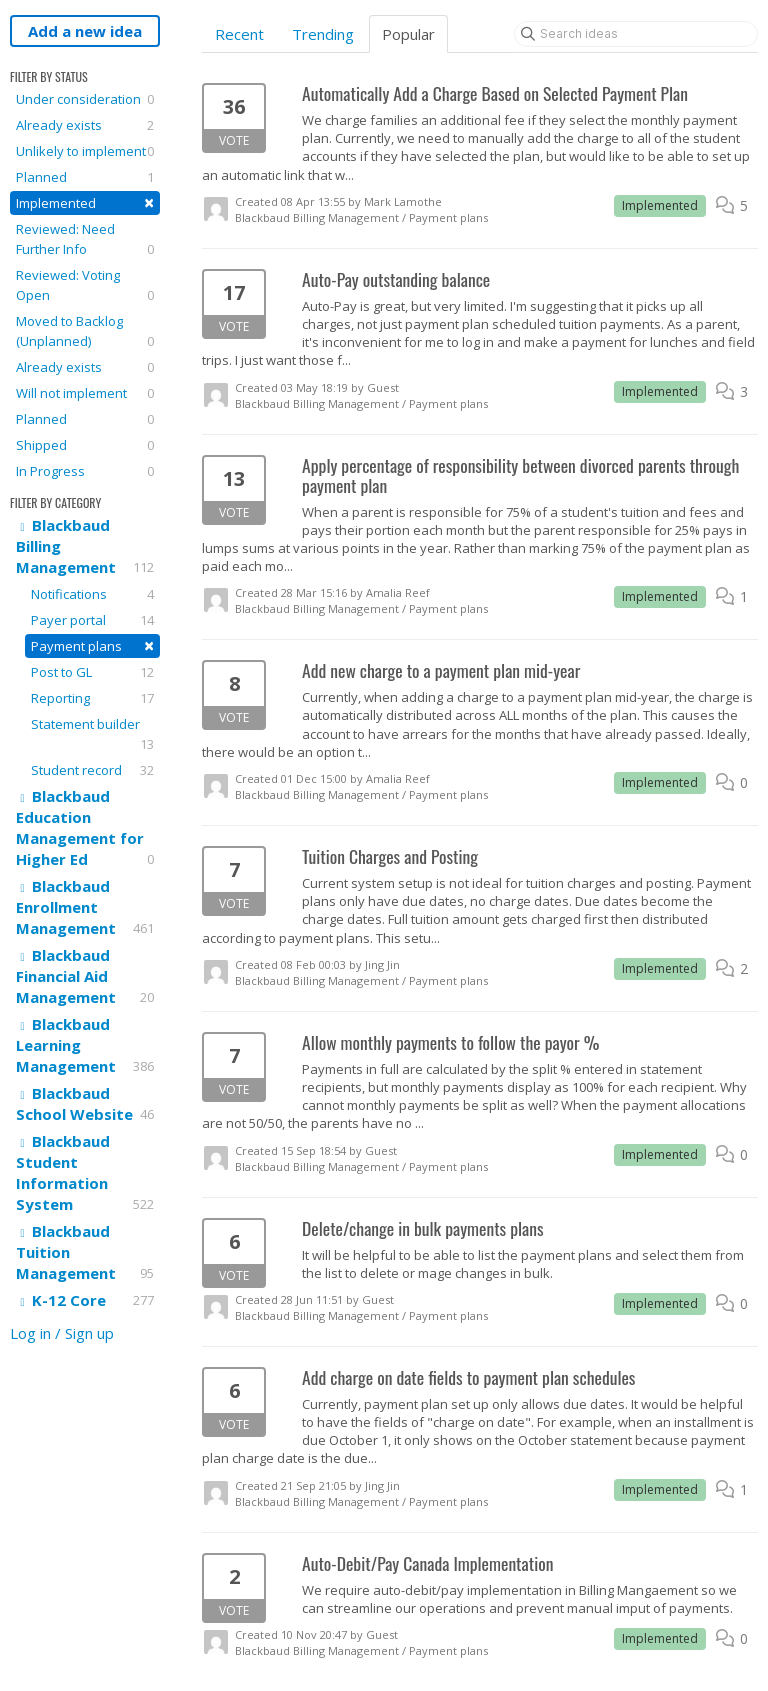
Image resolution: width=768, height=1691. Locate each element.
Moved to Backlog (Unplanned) (85, 331)
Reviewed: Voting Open (85, 285)
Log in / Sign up (62, 1333)
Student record (92, 770)
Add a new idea (85, 31)
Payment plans (92, 645)
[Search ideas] (636, 34)
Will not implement (85, 393)
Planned (85, 177)
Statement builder (92, 734)
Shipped (85, 445)
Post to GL (92, 672)
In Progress (85, 471)
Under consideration (85, 99)
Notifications (92, 594)
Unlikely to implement (85, 151)
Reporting (92, 698)
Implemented (85, 202)
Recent (239, 34)
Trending (323, 34)
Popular (408, 34)
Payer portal (92, 620)
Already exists (85, 125)
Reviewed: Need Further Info (85, 239)
